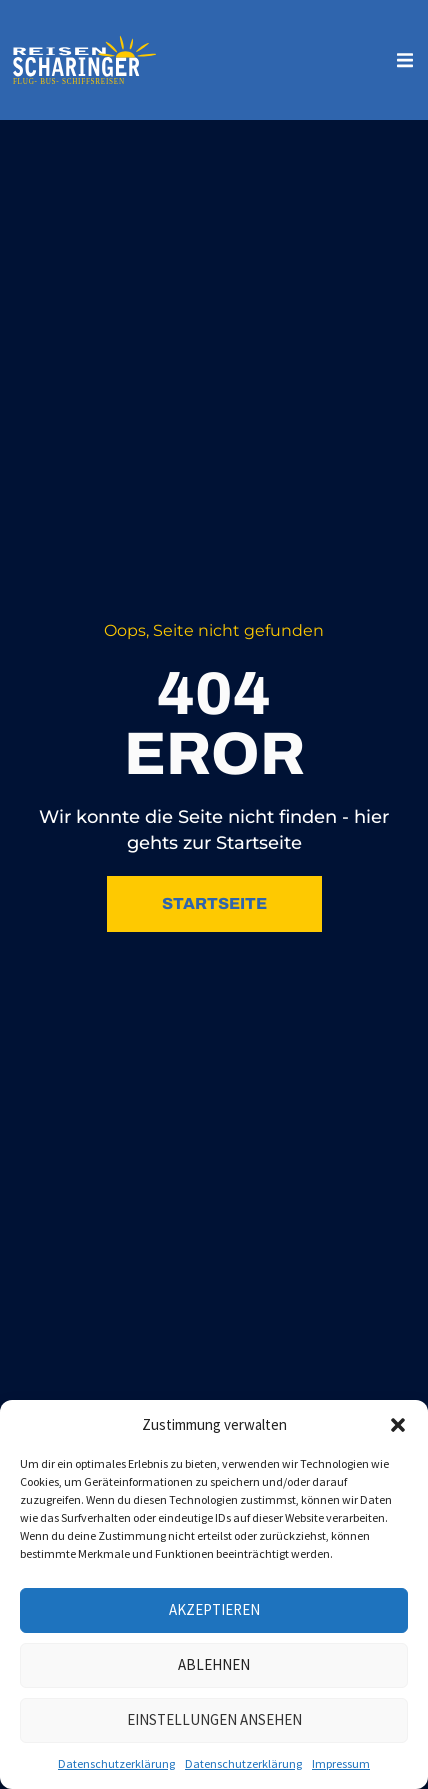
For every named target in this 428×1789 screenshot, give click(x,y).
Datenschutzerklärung (116, 1763)
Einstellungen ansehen (214, 1719)
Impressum (341, 1763)
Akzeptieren (214, 1609)
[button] (398, 1425)
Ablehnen (214, 1664)
